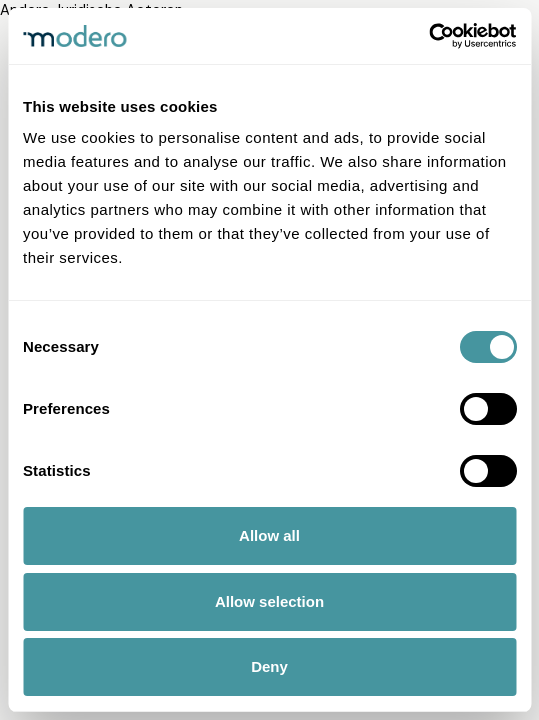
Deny (269, 666)
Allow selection (269, 601)
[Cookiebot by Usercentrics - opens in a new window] (428, 36)
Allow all (269, 535)
